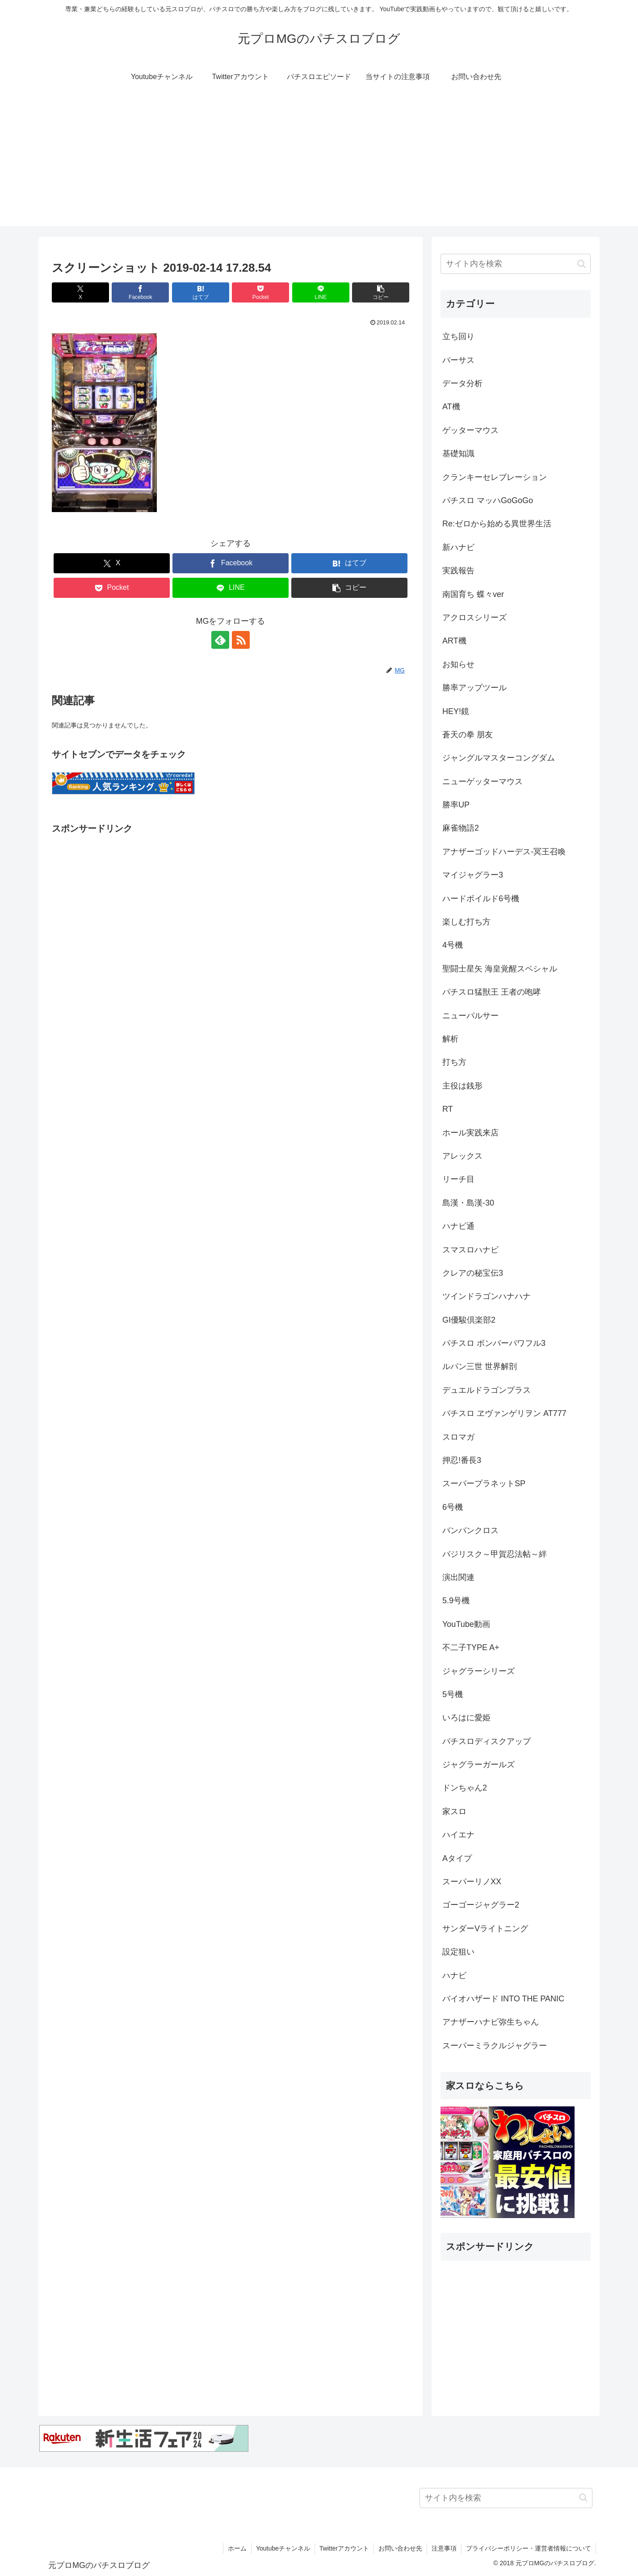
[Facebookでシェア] (140, 292)
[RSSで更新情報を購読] (241, 640)
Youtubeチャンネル (283, 2548)
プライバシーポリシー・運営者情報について (528, 2548)
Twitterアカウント (344, 2548)
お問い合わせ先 (400, 2548)
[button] (380, 292)
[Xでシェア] (80, 292)
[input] (516, 264)
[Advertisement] (319, 163)
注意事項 (444, 2548)
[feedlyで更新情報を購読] (220, 640)
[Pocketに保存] (260, 292)
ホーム (237, 2548)
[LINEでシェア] (320, 292)
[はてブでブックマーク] (200, 292)
